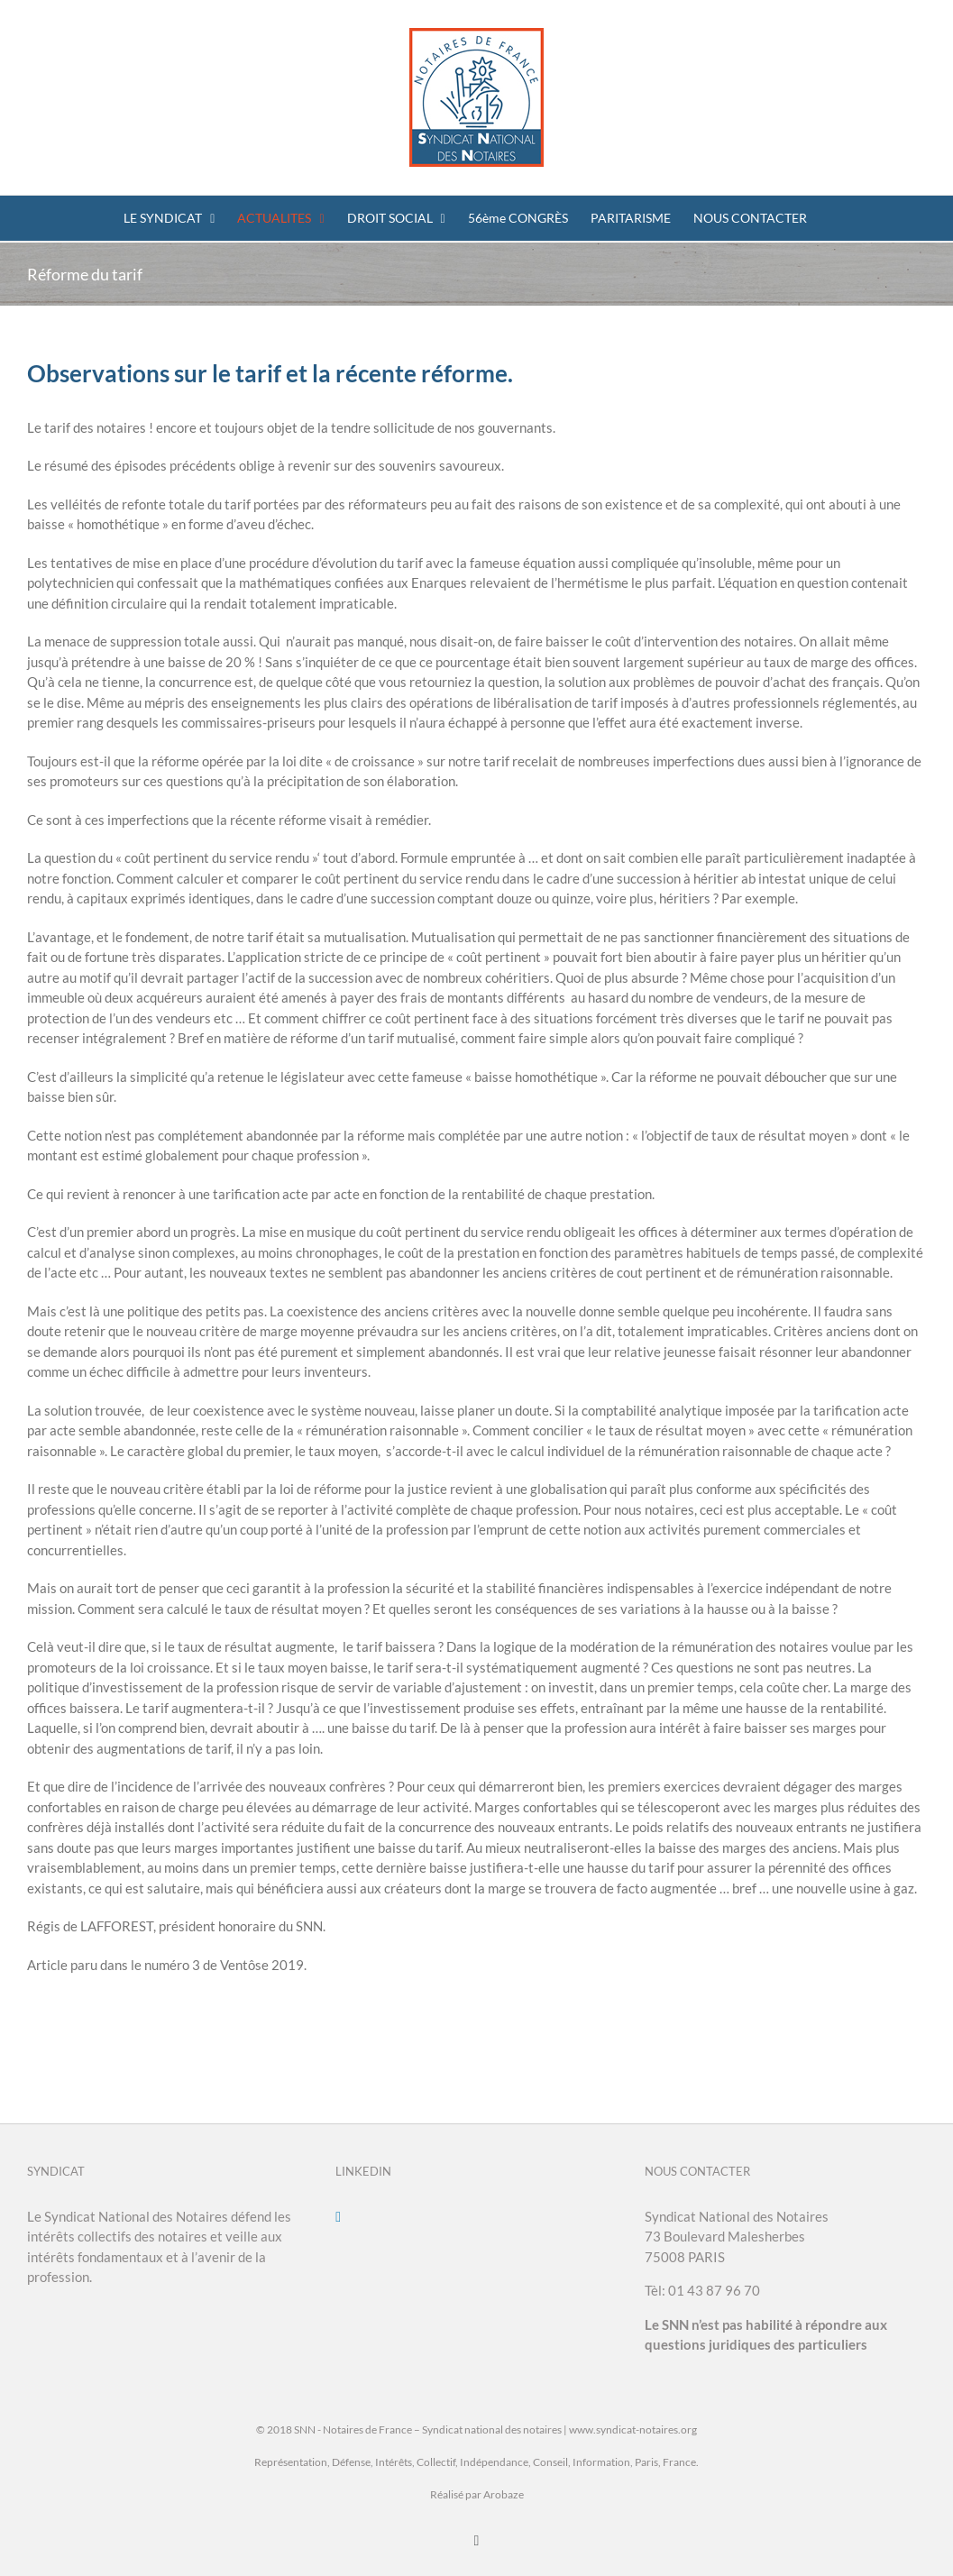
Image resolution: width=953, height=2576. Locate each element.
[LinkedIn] (338, 2217)
